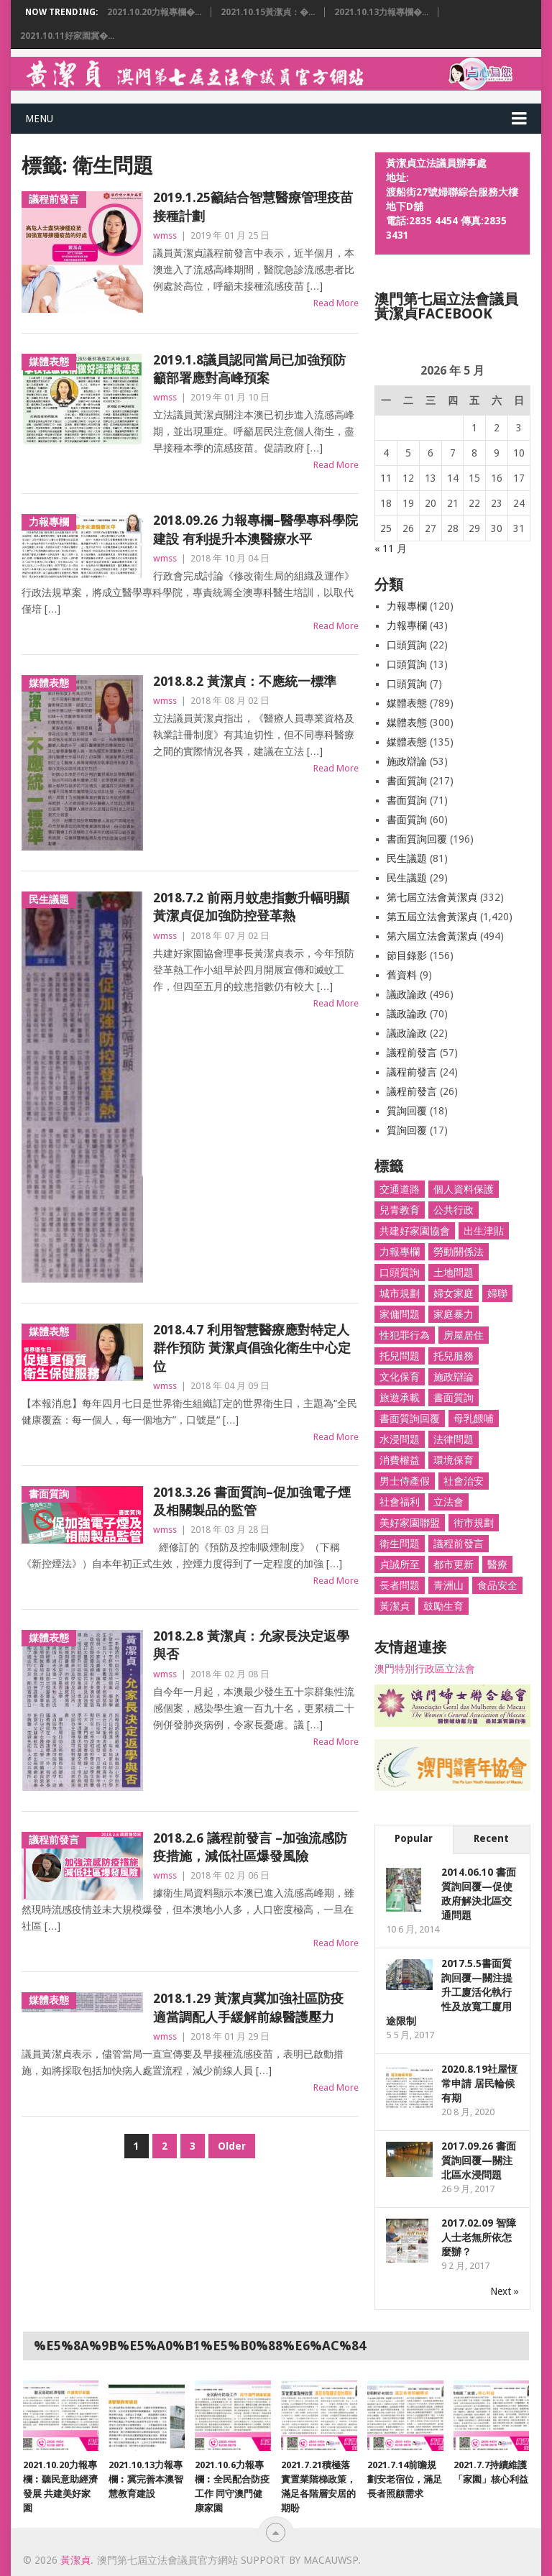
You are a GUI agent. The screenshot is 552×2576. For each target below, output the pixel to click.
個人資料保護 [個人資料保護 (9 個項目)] (463, 1189)
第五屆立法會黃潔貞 (432, 916)
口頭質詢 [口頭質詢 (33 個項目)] (400, 1272)
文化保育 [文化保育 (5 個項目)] (400, 1377)
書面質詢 (407, 781)
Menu (39, 118)
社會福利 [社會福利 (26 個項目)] (400, 1502)
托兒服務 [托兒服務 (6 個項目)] (453, 1356)
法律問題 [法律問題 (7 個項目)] (453, 1439)
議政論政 (407, 994)
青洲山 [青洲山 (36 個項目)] (448, 1585)
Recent (491, 1838)
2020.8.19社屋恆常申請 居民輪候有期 (479, 2083)
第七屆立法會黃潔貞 (432, 897)
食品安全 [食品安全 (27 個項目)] (497, 1585)
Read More (336, 303)
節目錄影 (407, 955)
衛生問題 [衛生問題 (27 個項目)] (400, 1543)
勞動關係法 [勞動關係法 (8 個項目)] (458, 1251)
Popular (414, 1838)
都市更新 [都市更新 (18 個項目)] (453, 1564)
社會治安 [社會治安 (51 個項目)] (463, 1481)
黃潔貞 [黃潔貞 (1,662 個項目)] (395, 1606)
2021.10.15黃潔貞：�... (268, 12)
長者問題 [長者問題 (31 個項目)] (400, 1585)
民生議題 (407, 858)
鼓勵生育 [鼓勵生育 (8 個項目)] (443, 1606)
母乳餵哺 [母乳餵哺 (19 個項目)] (474, 1418)
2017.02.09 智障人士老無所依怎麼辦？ (478, 2237)
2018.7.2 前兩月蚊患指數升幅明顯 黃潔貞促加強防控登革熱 (251, 906)
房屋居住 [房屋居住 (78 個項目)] (463, 1335)
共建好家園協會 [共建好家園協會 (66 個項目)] (415, 1231)
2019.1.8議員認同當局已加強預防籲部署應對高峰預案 (249, 368)
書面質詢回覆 (417, 839)
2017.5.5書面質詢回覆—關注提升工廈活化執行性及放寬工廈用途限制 (449, 1992)
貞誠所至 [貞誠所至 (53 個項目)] (400, 1564)
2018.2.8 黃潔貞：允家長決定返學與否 (251, 1644)
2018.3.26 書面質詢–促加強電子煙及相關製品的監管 (252, 1501)
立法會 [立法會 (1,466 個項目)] (448, 1502)
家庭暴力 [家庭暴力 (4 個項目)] (453, 1314)
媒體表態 (407, 703)
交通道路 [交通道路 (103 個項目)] (400, 1189)
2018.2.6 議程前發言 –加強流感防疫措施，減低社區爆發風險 (250, 1847)
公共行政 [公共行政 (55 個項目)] (453, 1210)
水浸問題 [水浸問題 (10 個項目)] (400, 1439)
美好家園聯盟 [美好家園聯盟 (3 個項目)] (410, 1522)
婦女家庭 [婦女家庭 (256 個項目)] (453, 1293)
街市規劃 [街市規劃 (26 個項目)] (474, 1522)
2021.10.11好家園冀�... (67, 36)
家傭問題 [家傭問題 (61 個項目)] (400, 1314)
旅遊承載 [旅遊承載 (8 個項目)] (400, 1397)
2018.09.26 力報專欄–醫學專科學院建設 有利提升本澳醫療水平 (255, 529)
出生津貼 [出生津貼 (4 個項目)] (484, 1231)
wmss (165, 235)
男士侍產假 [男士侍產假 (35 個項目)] (405, 1481)
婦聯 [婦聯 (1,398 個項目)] (497, 1293)
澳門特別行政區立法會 (424, 1668)
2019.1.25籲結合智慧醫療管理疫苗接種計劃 (253, 206)
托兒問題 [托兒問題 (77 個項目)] (400, 1356)
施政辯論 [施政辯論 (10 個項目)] (453, 1377)
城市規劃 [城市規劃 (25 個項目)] (400, 1293)
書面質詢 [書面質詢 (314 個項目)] (453, 1397)
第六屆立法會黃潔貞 (432, 936)
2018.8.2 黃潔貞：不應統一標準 (244, 681)
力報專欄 (407, 606)
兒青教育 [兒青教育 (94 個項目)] (400, 1210)
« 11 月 (390, 548)
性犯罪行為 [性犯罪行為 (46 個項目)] (405, 1335)
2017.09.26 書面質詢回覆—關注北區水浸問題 (478, 2160)
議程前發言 (412, 1052)
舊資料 (402, 975)
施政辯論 (407, 761)
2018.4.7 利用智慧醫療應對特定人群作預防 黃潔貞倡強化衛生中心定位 (252, 1347)
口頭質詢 (407, 645)
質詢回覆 (407, 1111)
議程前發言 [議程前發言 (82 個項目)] (458, 1543)
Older (232, 2146)
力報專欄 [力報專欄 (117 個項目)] (400, 1251)
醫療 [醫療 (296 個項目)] (497, 1564)
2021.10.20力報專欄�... (154, 12)
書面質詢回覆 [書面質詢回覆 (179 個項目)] (410, 1418)
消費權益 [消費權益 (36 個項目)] (400, 1460)
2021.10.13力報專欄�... (381, 12)
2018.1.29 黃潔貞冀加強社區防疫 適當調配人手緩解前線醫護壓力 (248, 2007)
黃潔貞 (75, 2560)
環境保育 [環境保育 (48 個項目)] (453, 1460)
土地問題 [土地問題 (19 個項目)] (453, 1272)
